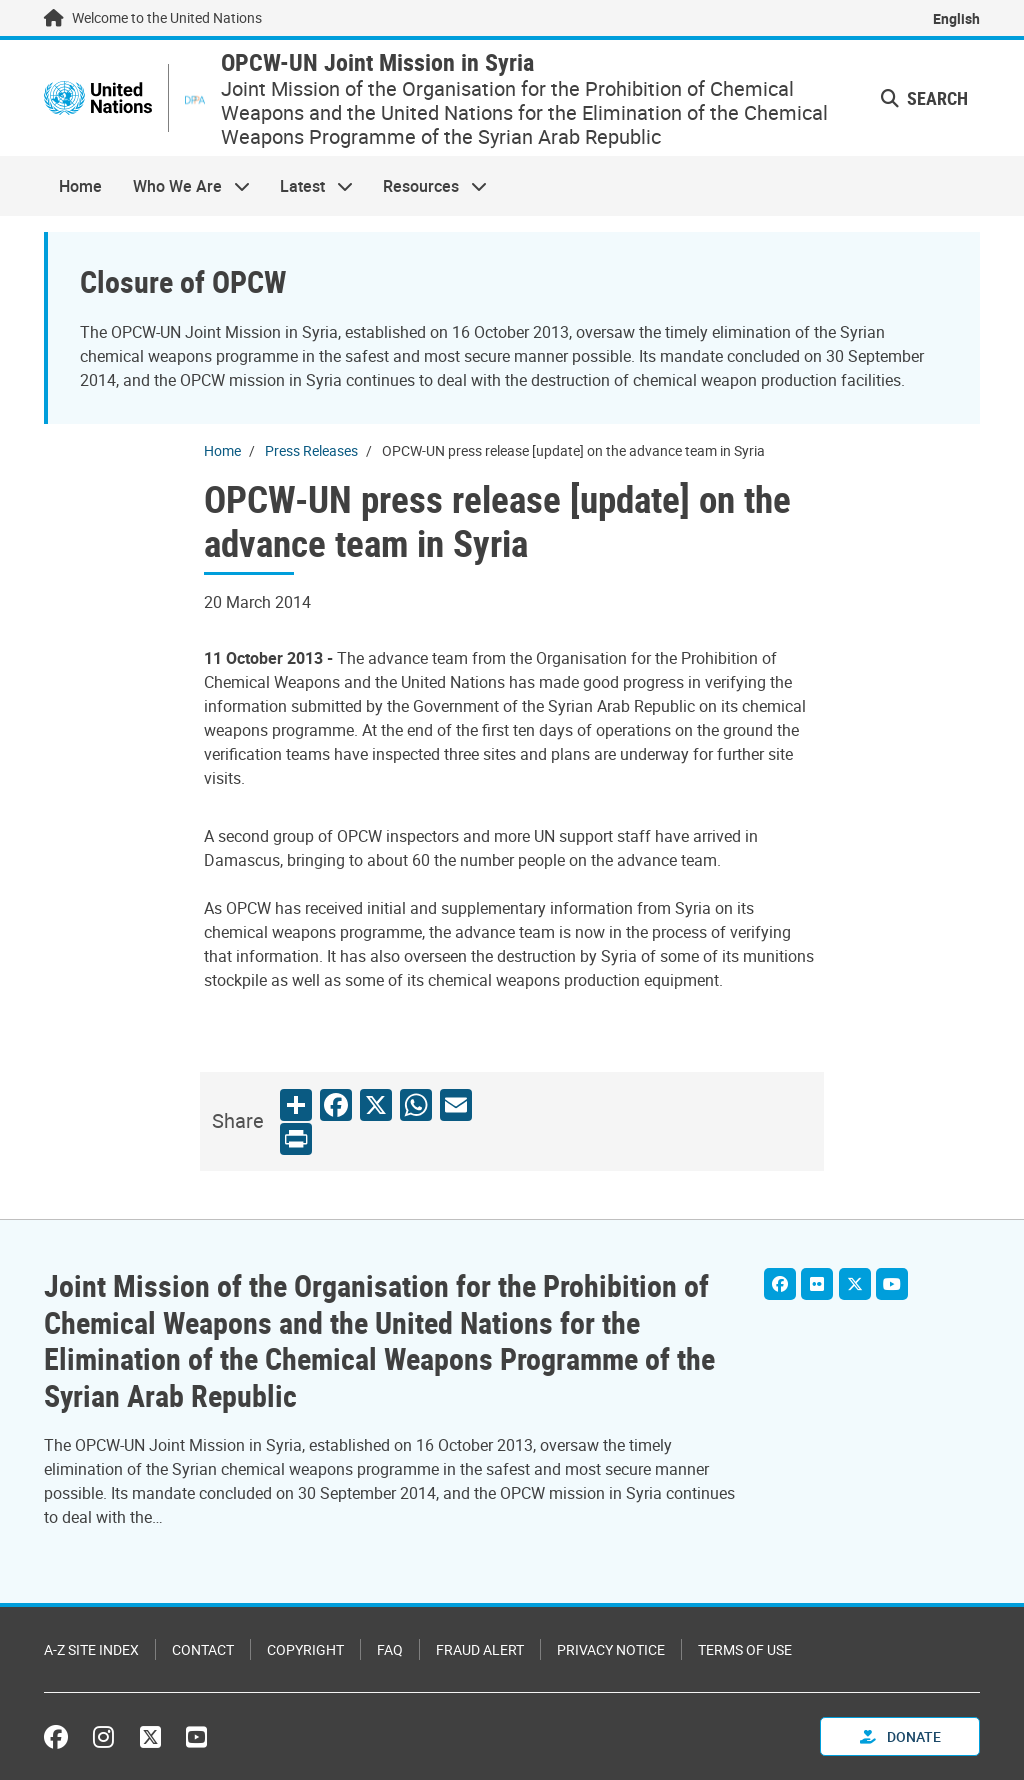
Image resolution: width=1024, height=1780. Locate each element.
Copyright (305, 1649)
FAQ (390, 1649)
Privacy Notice (611, 1649)
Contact (203, 1649)
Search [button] (924, 98)
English (956, 18)
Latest (309, 186)
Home (80, 186)
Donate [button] (900, 1736)
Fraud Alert (480, 1649)
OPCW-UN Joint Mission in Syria (377, 62)
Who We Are (183, 186)
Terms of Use (745, 1649)
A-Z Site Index (91, 1649)
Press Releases (311, 450)
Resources (427, 186)
